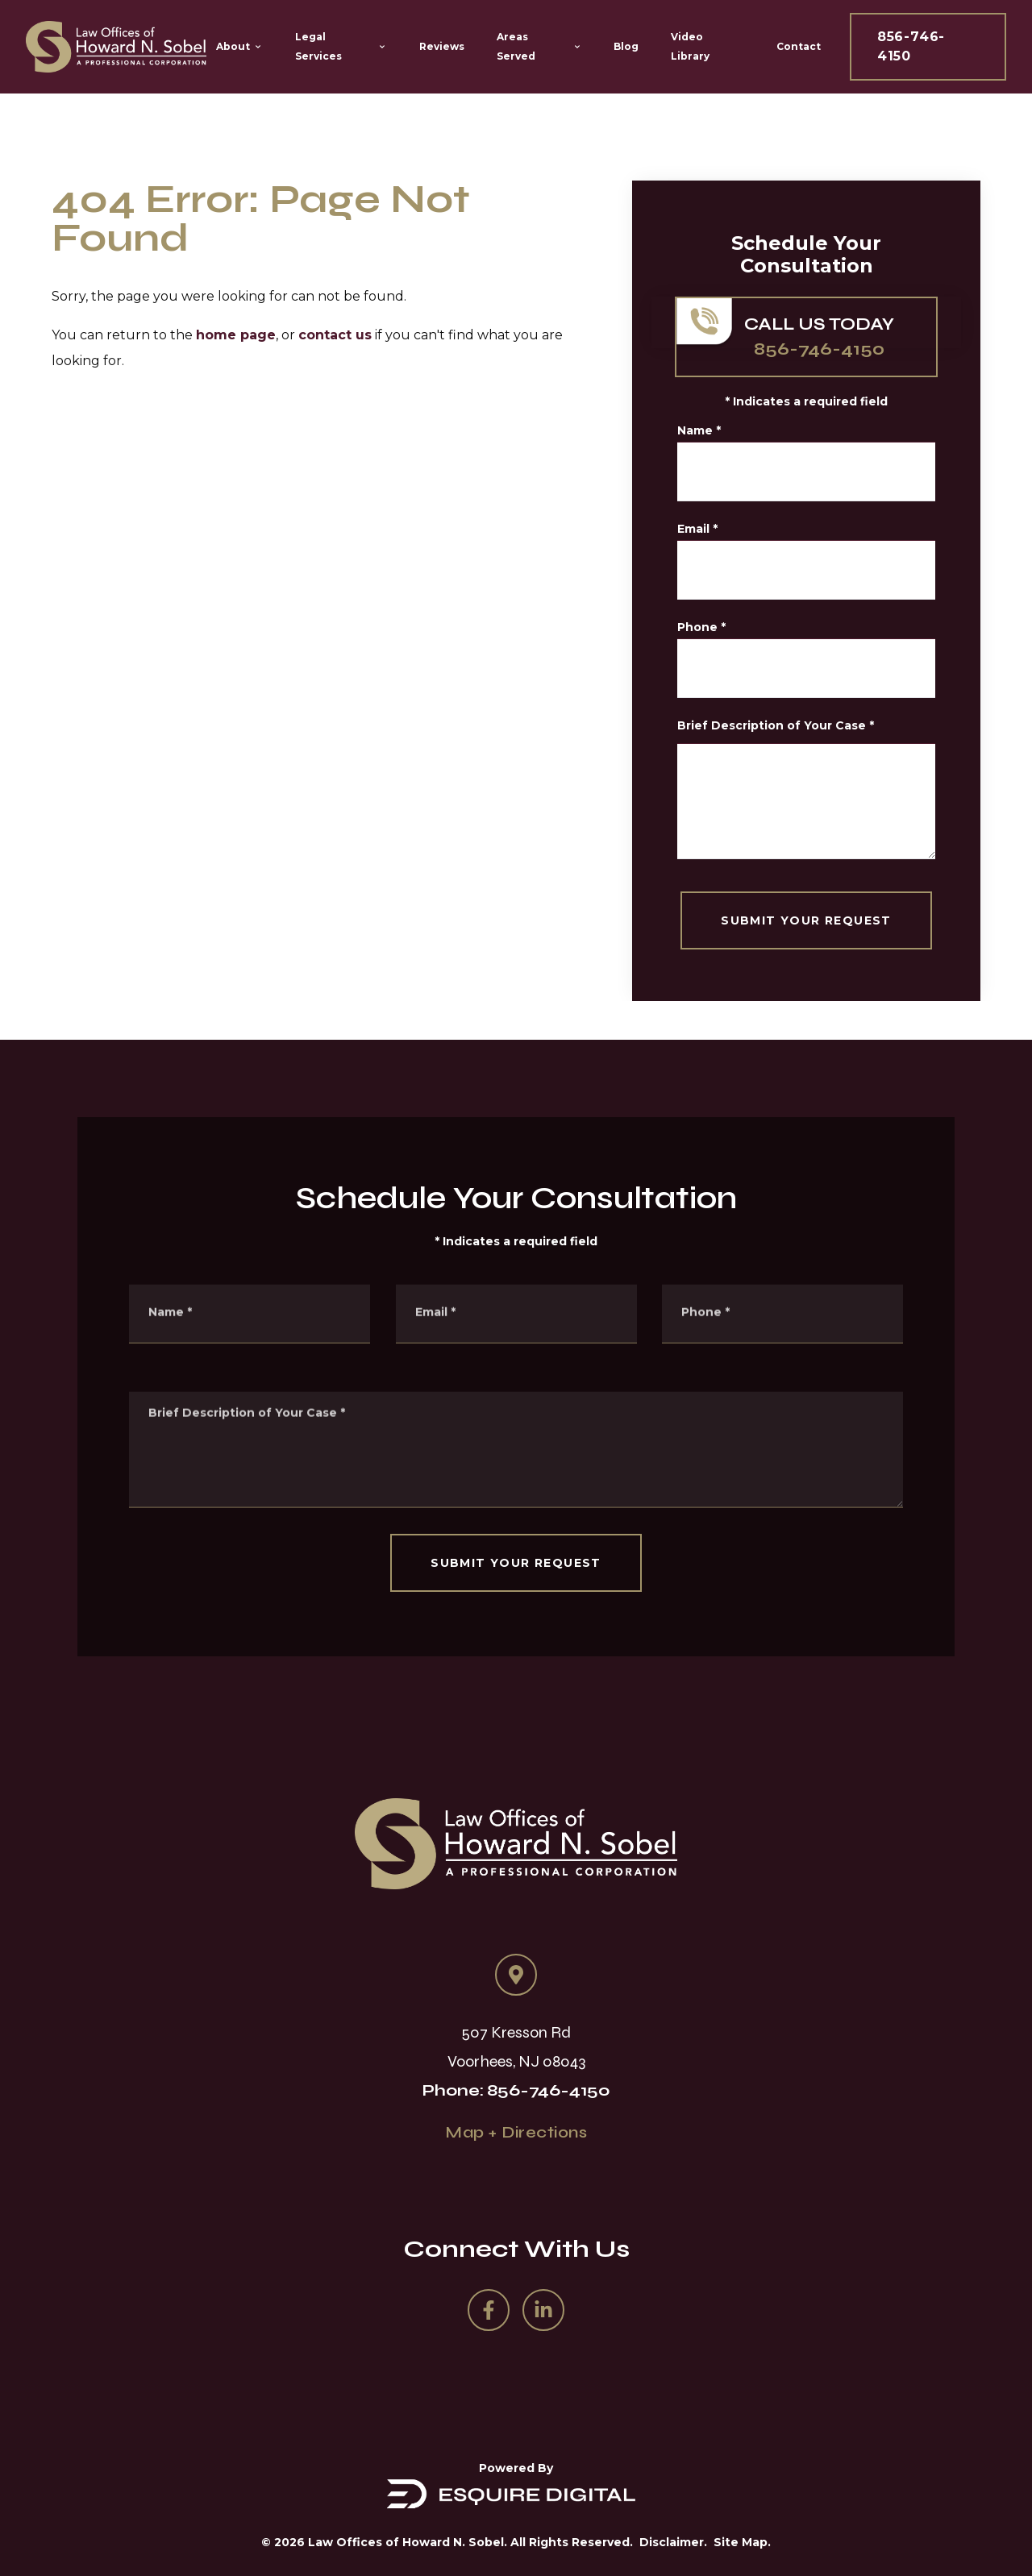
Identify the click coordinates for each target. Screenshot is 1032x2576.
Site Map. (742, 2542)
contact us (335, 335)
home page (236, 335)
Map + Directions (516, 2132)
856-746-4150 (911, 46)
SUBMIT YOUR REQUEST (816, 920)
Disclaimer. (673, 2542)
